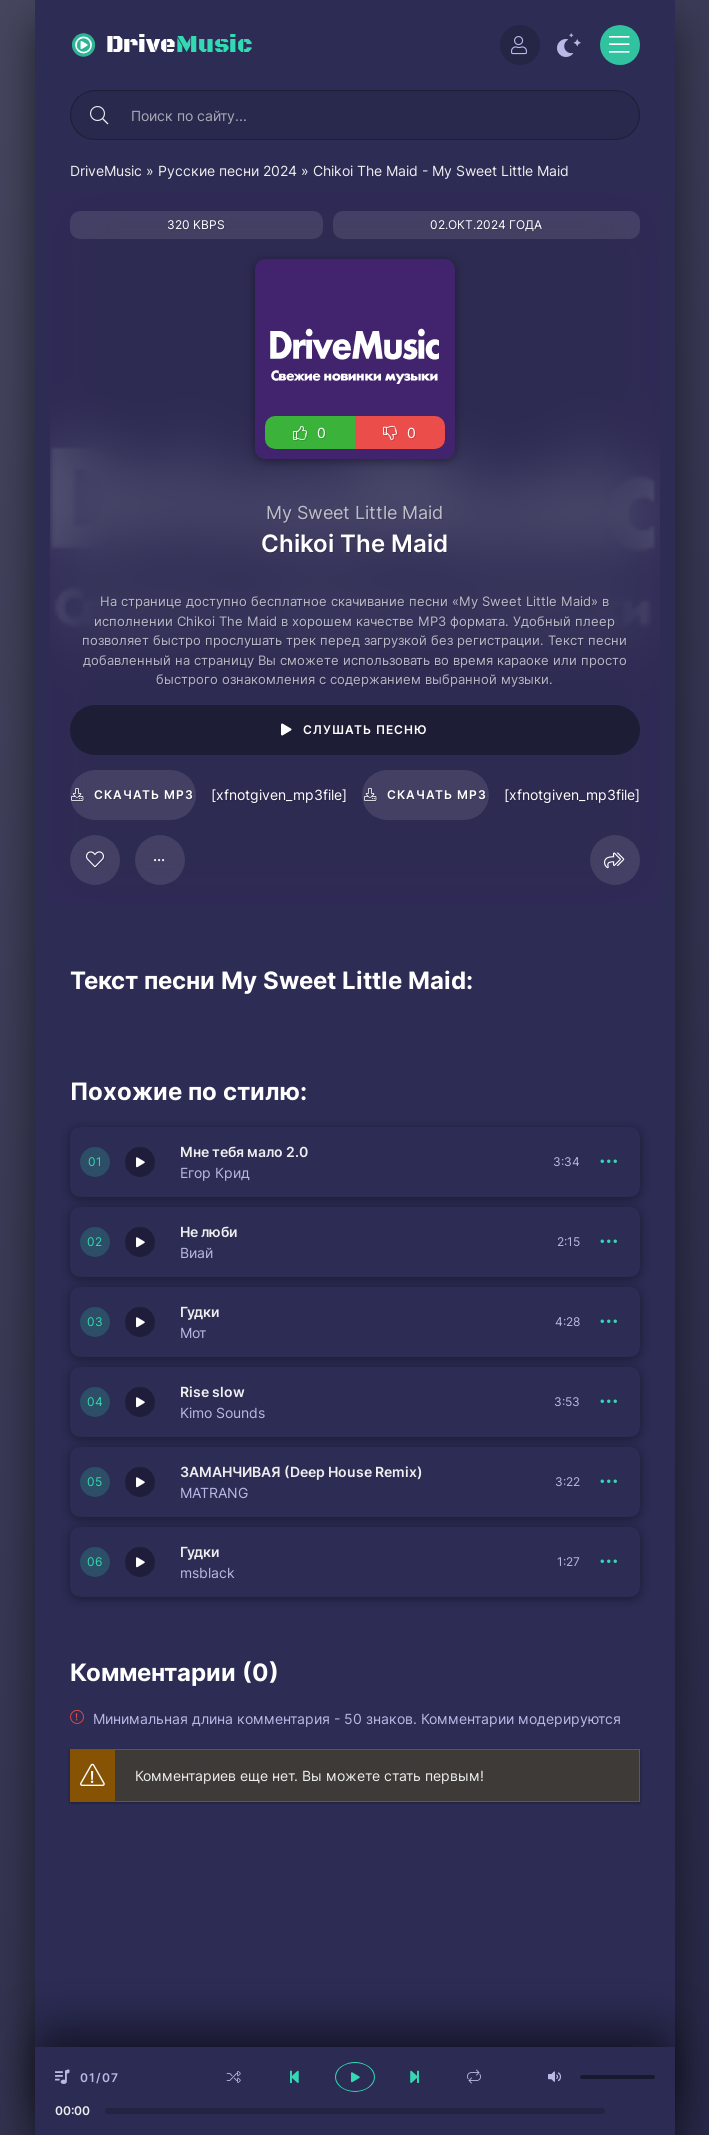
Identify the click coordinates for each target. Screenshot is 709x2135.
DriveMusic (106, 170)
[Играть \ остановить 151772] (140, 1242)
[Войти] (520, 45)
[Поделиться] (615, 860)
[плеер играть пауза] (355, 2077)
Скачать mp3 (144, 794)
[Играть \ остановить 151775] (140, 1322)
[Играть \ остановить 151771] (140, 1482)
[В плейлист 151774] (610, 1402)
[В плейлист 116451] (160, 860)
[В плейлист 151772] (610, 1242)
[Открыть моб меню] (620, 45)
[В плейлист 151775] (610, 1322)
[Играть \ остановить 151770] (140, 1562)
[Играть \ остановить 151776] (140, 1162)
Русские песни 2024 (227, 170)
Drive (179, 45)
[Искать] (100, 115)
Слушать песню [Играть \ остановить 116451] (365, 729)
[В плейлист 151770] (610, 1562)
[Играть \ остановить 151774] (140, 1402)
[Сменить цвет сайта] (570, 45)
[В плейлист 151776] (610, 1162)
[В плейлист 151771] (610, 1482)
